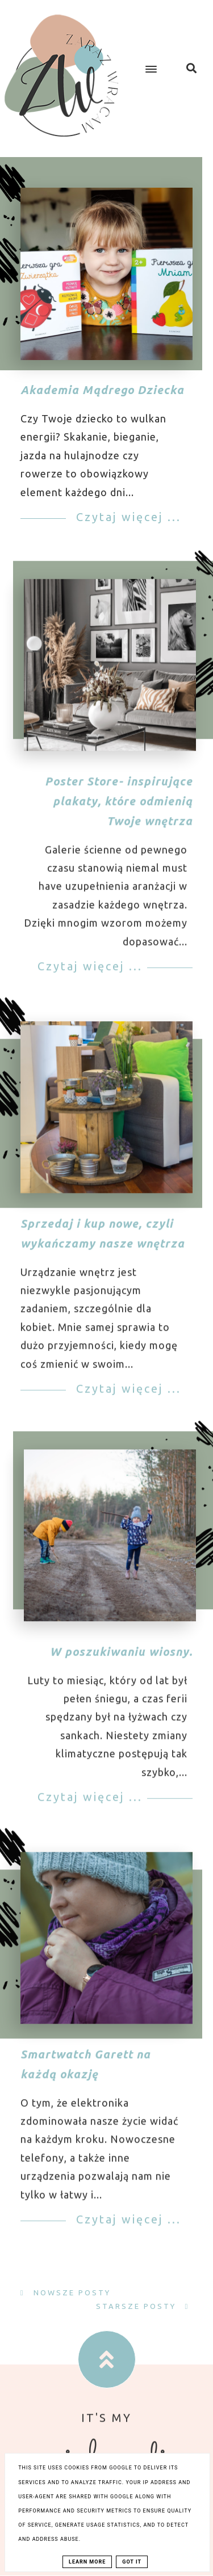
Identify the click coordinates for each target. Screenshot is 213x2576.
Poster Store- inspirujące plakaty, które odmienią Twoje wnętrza (119, 810)
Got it (131, 2562)
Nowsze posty (70, 2292)
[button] (148, 60)
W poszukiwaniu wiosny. (121, 1660)
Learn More (87, 2562)
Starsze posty (137, 2306)
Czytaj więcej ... (126, 516)
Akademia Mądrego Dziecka (102, 389)
